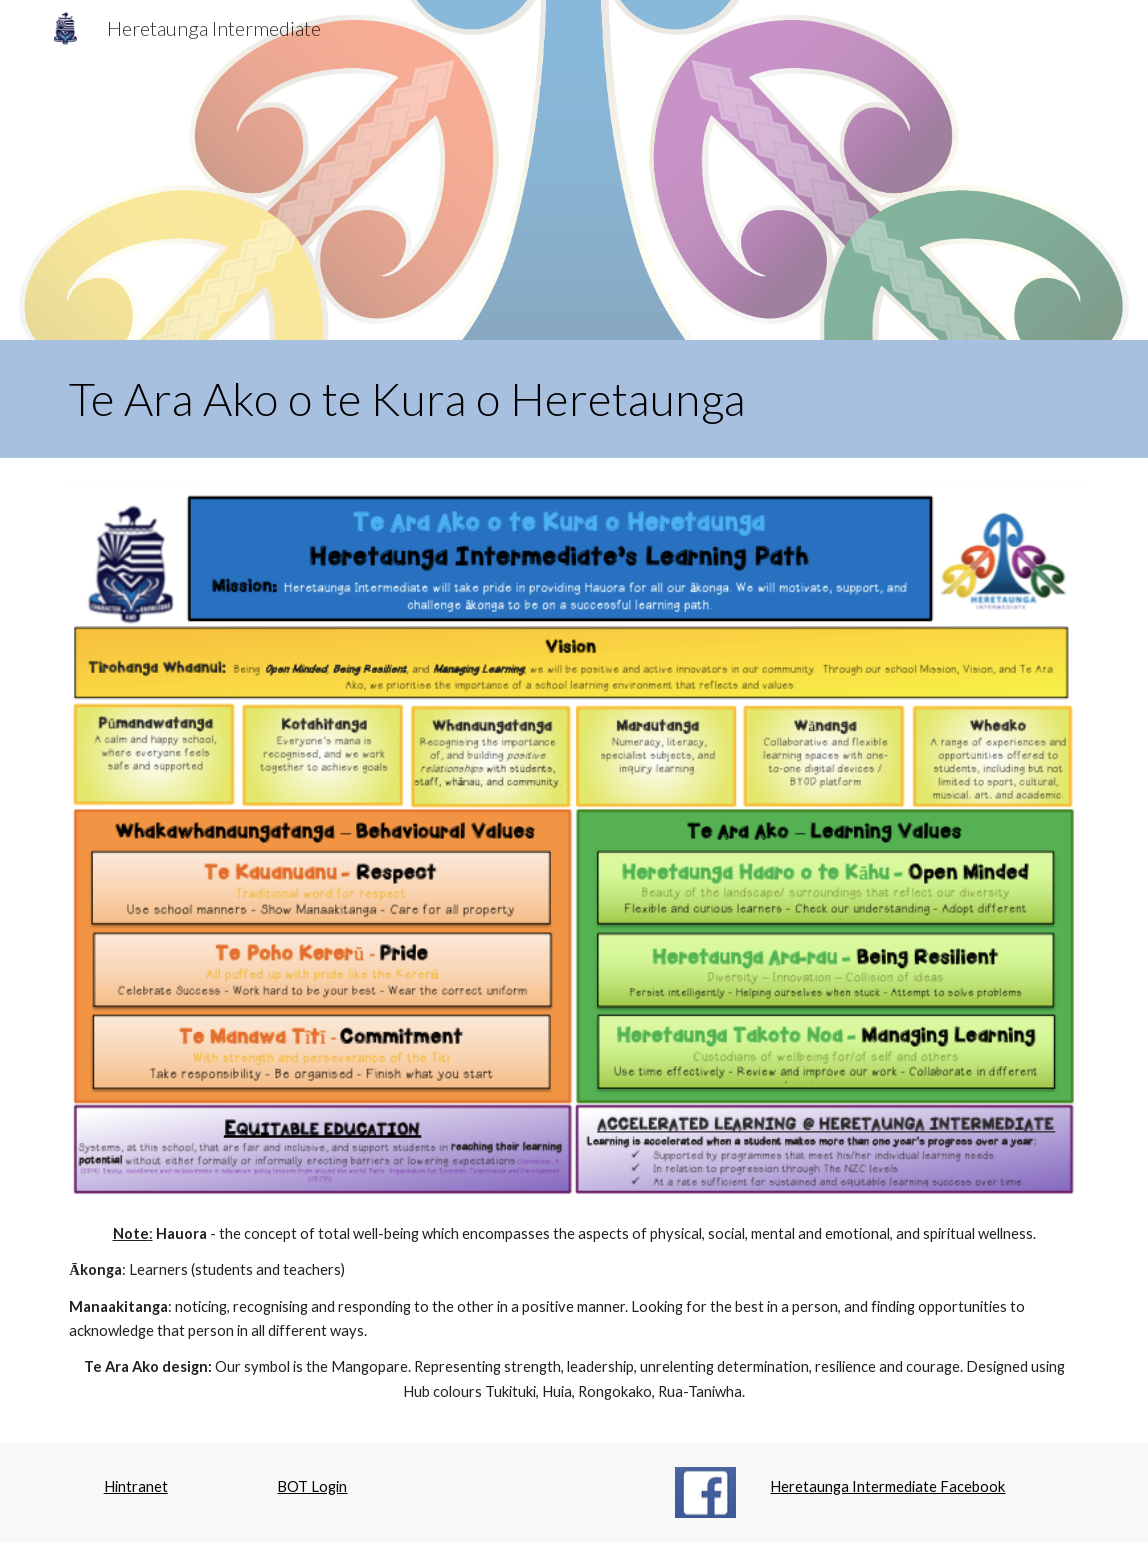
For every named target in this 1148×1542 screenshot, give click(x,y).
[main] (574, 399)
